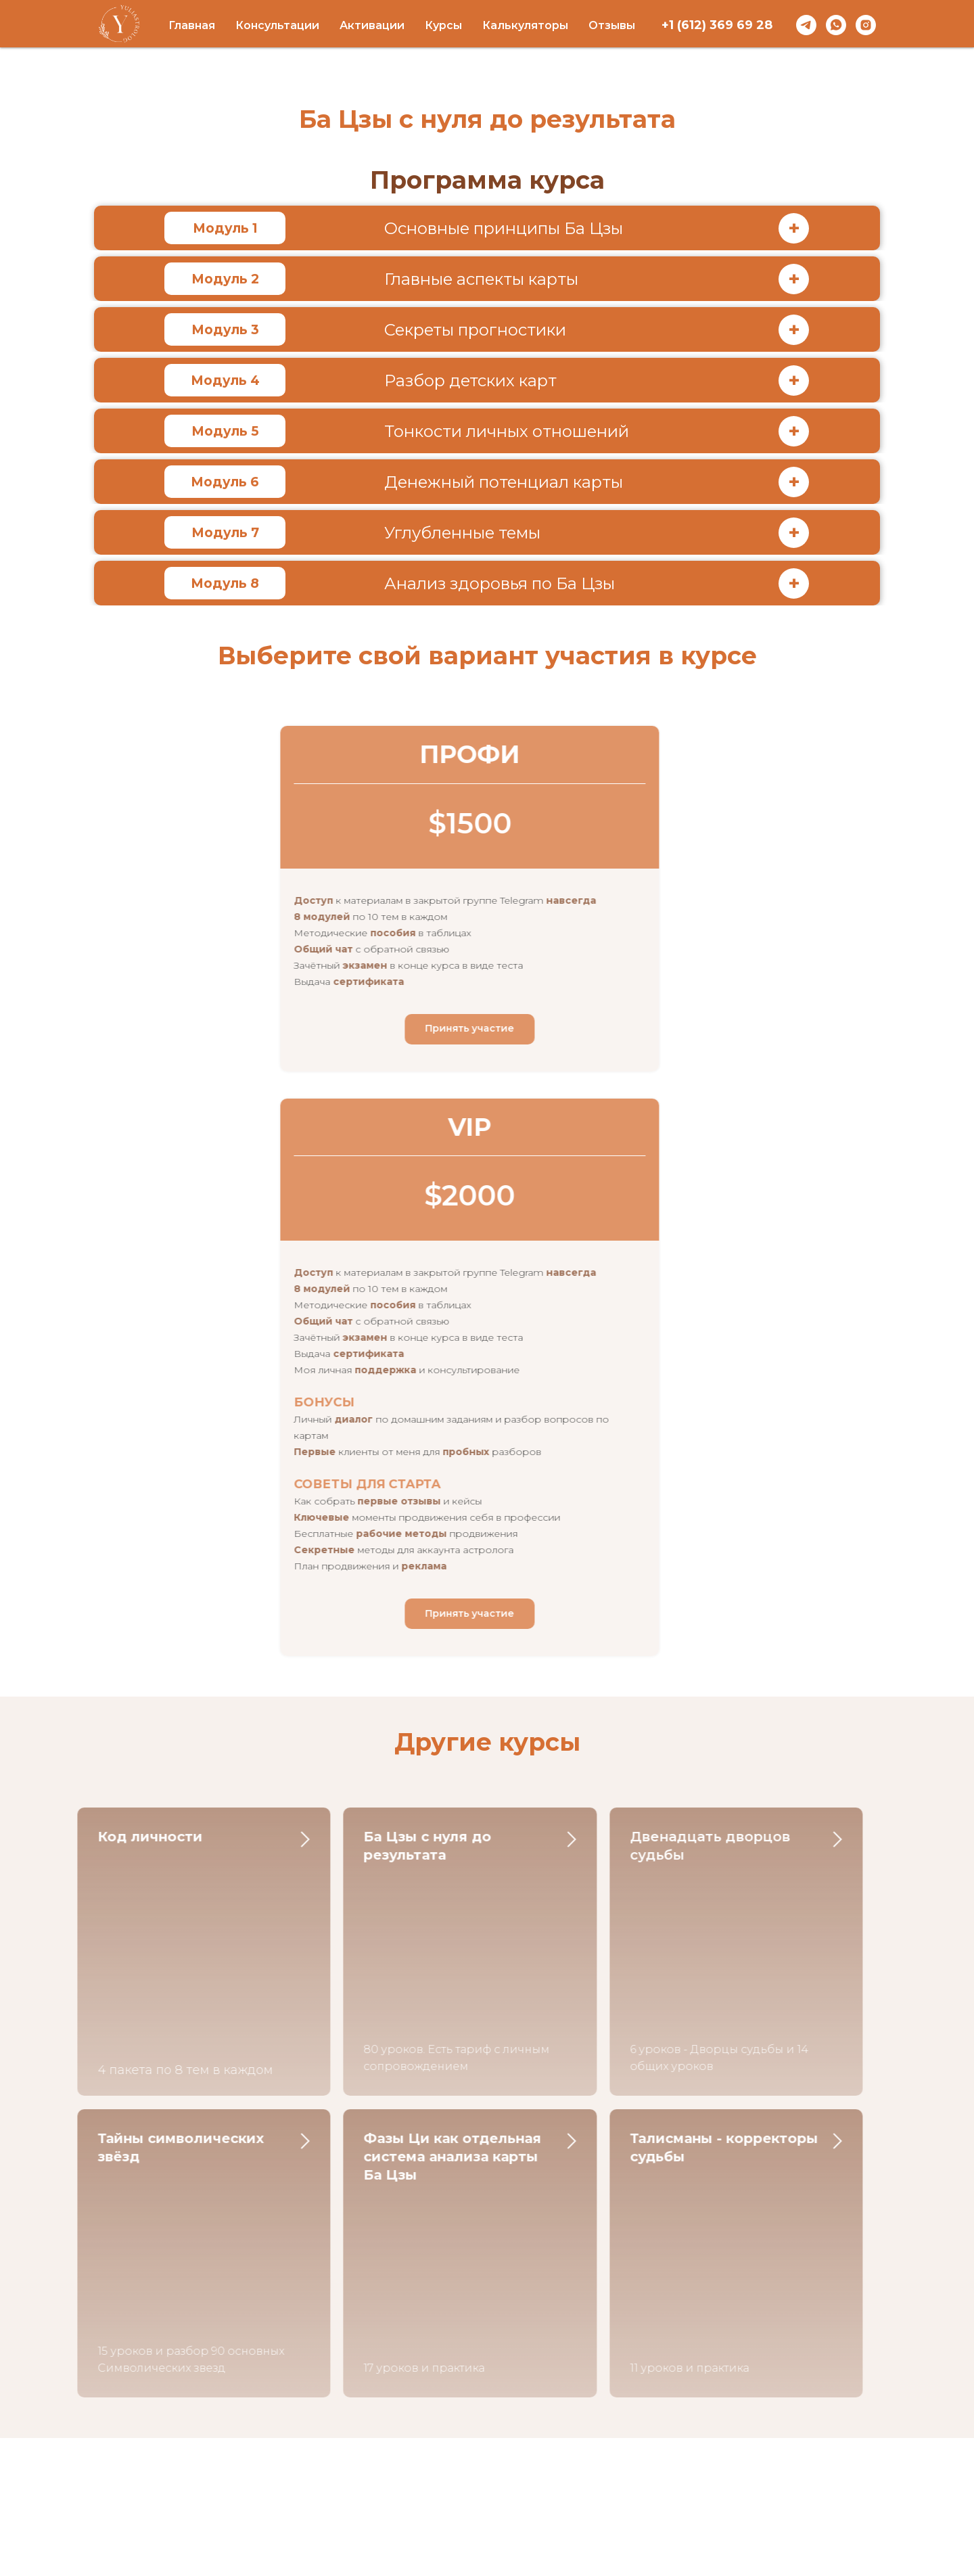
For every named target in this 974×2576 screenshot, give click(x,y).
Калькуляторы (525, 25)
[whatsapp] (836, 25)
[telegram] (806, 25)
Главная (191, 25)
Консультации (277, 25)
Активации (372, 25)
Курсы (443, 25)
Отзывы (611, 25)
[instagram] (866, 25)
